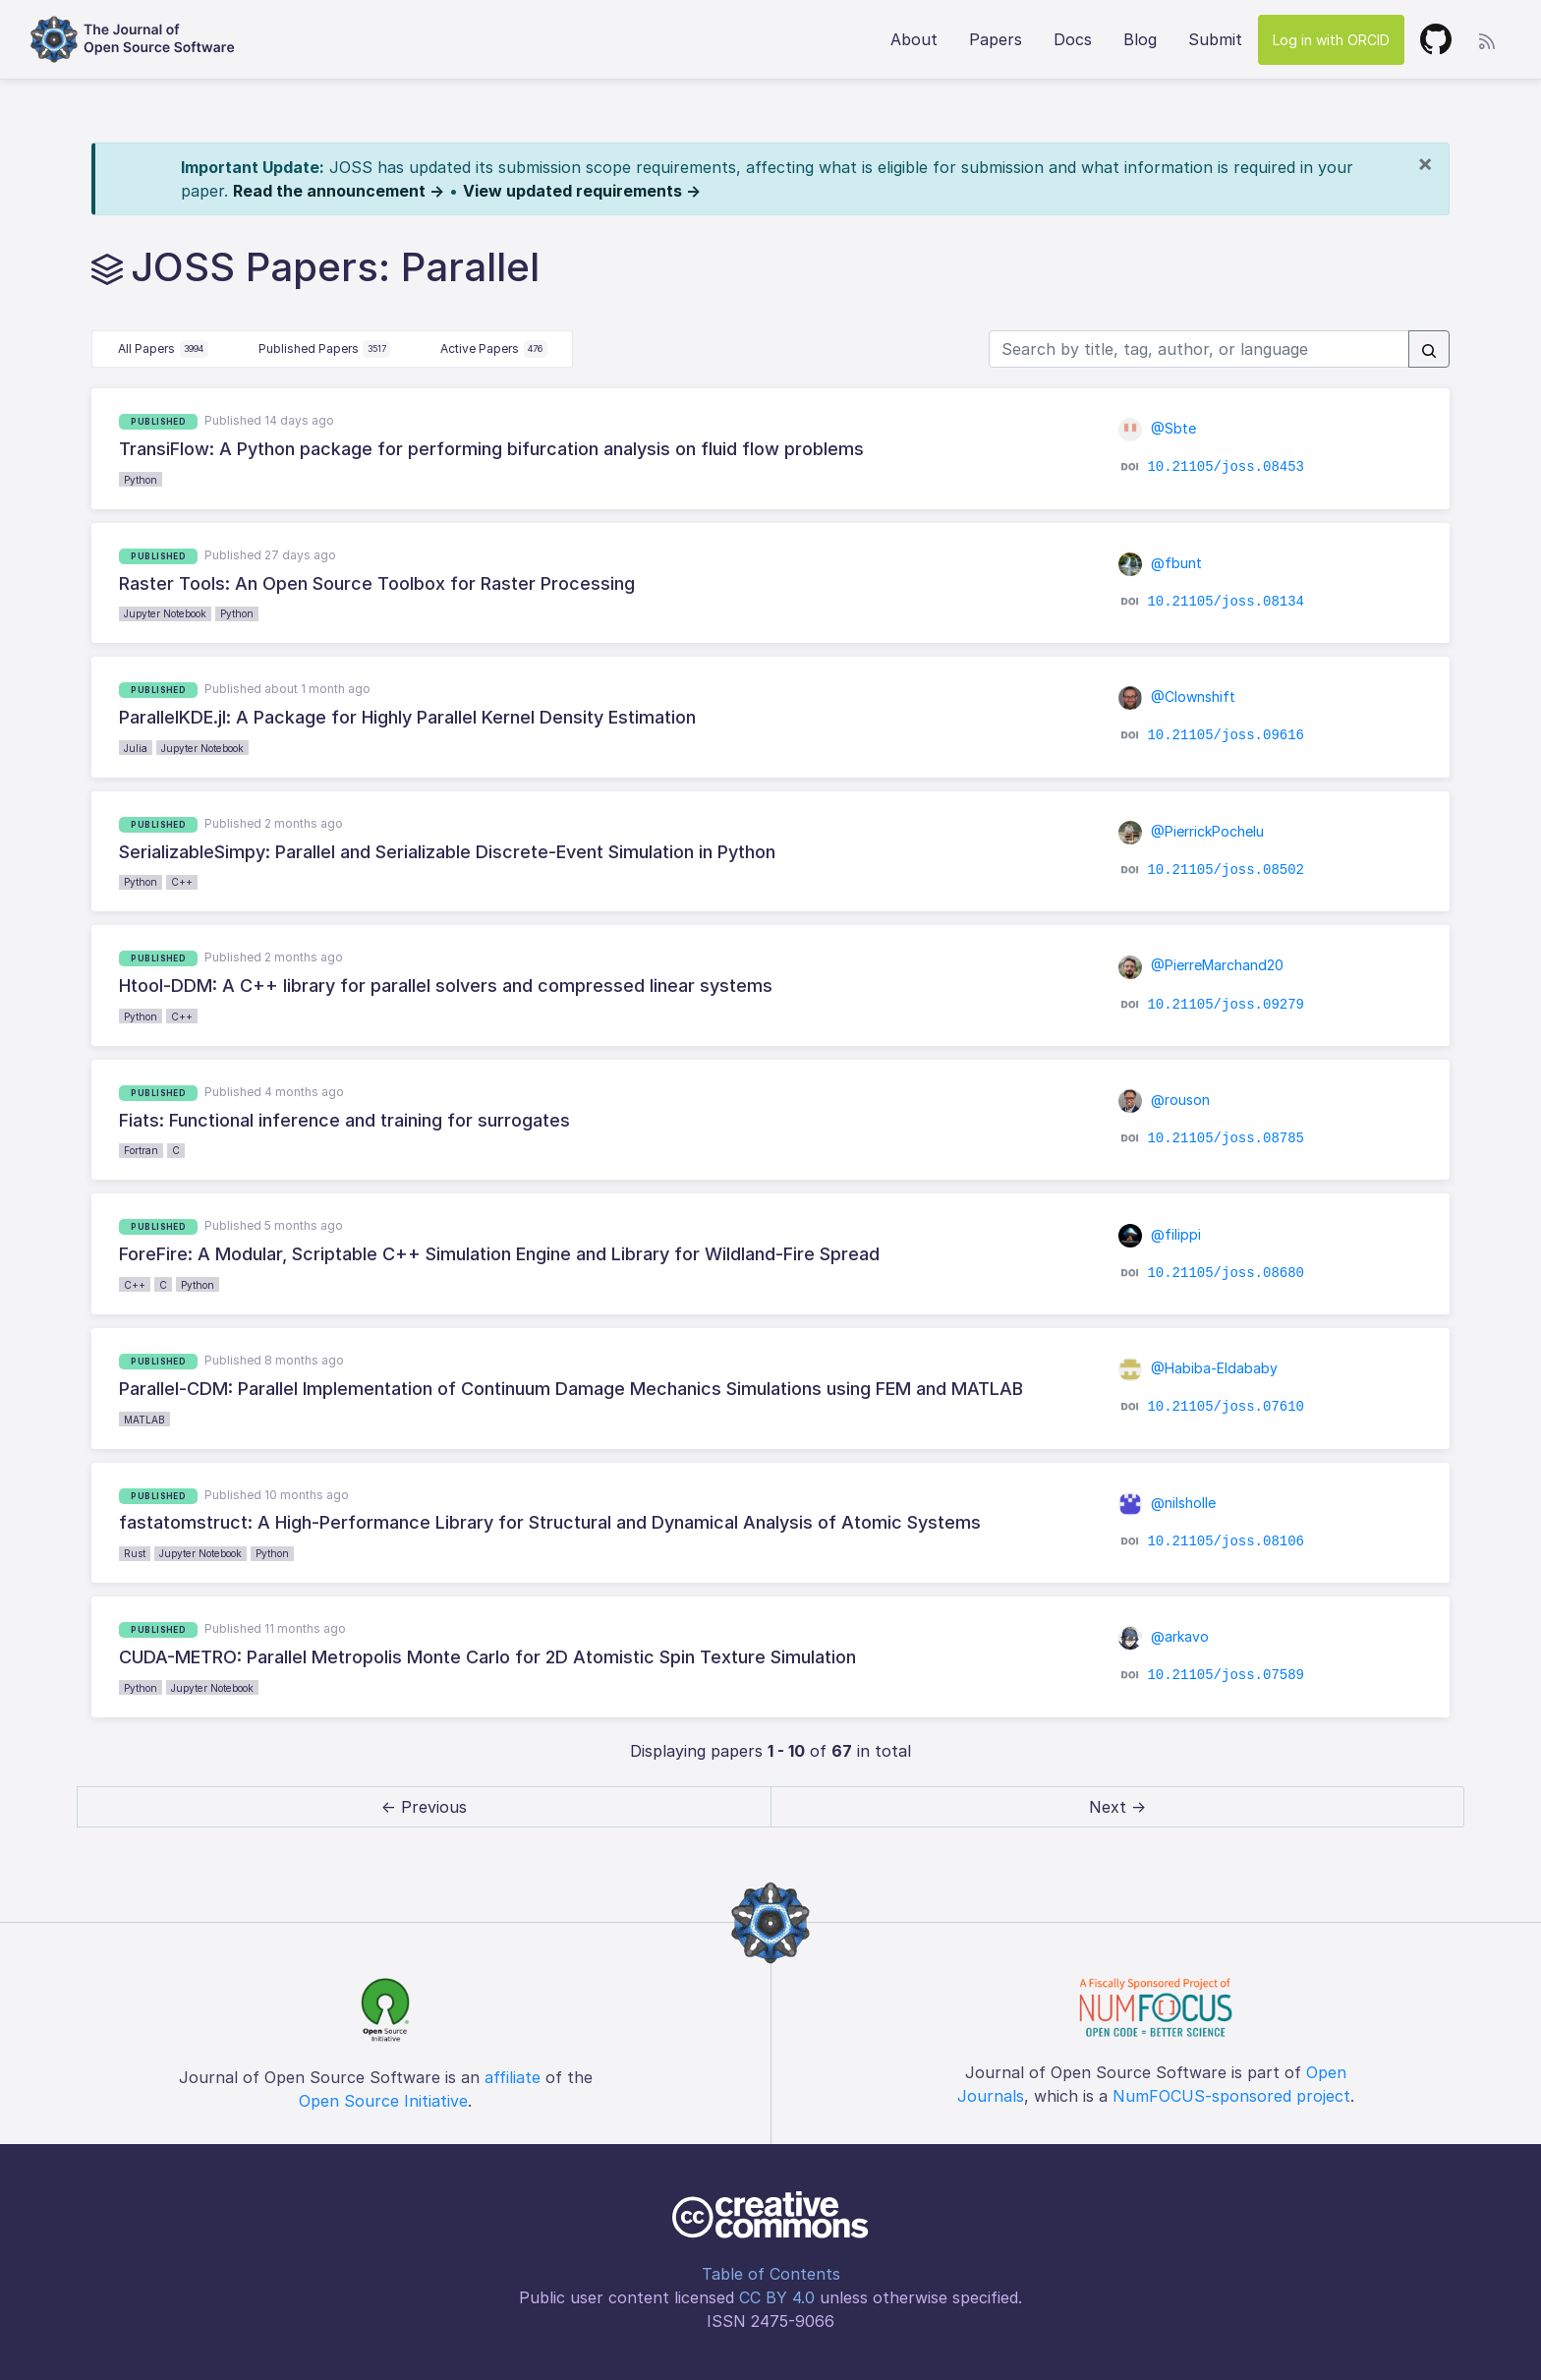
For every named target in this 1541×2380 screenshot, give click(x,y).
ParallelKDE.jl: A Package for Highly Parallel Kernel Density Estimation (407, 717)
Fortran (141, 1150)
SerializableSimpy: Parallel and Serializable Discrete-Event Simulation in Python (447, 852)
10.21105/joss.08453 (1225, 467)
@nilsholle (1167, 1502)
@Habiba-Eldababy (1198, 1368)
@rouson (1164, 1099)
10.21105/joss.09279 (1225, 1004)
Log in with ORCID (1331, 39)
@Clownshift (1177, 696)
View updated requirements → (582, 191)
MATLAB (144, 1419)
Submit (1215, 39)
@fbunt (1160, 562)
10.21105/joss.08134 (1225, 602)
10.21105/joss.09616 (1225, 735)
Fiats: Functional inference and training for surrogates (344, 1120)
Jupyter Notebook (165, 613)
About (914, 39)
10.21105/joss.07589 (1225, 1675)
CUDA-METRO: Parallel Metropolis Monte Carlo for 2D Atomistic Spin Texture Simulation (487, 1657)
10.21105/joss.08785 (1225, 1138)
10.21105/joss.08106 (1225, 1541)
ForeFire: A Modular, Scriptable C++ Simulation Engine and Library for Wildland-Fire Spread (499, 1254)
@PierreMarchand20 (1201, 965)
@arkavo (1164, 1636)
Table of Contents (771, 2274)
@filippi (1160, 1234)
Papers (995, 39)
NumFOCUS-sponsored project (1231, 2096)
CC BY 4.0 (777, 2297)
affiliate (513, 2077)
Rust (134, 1553)
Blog (1140, 39)
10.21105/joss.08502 (1225, 870)
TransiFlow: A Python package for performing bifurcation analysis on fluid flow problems (491, 448)
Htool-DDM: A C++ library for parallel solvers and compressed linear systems (445, 985)
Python (140, 480)
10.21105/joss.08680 (1225, 1272)
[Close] (1425, 163)
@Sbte (1157, 428)
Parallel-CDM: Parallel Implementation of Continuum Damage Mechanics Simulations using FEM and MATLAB (571, 1388)
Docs (1073, 39)
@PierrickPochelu (1191, 831)
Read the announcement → (338, 191)
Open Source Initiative (383, 2101)
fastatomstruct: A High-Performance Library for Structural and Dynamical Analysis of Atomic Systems (550, 1522)
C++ (182, 882)
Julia (135, 748)
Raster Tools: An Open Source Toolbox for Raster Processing (377, 583)
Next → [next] (1117, 1807)
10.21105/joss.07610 (1225, 1407)
